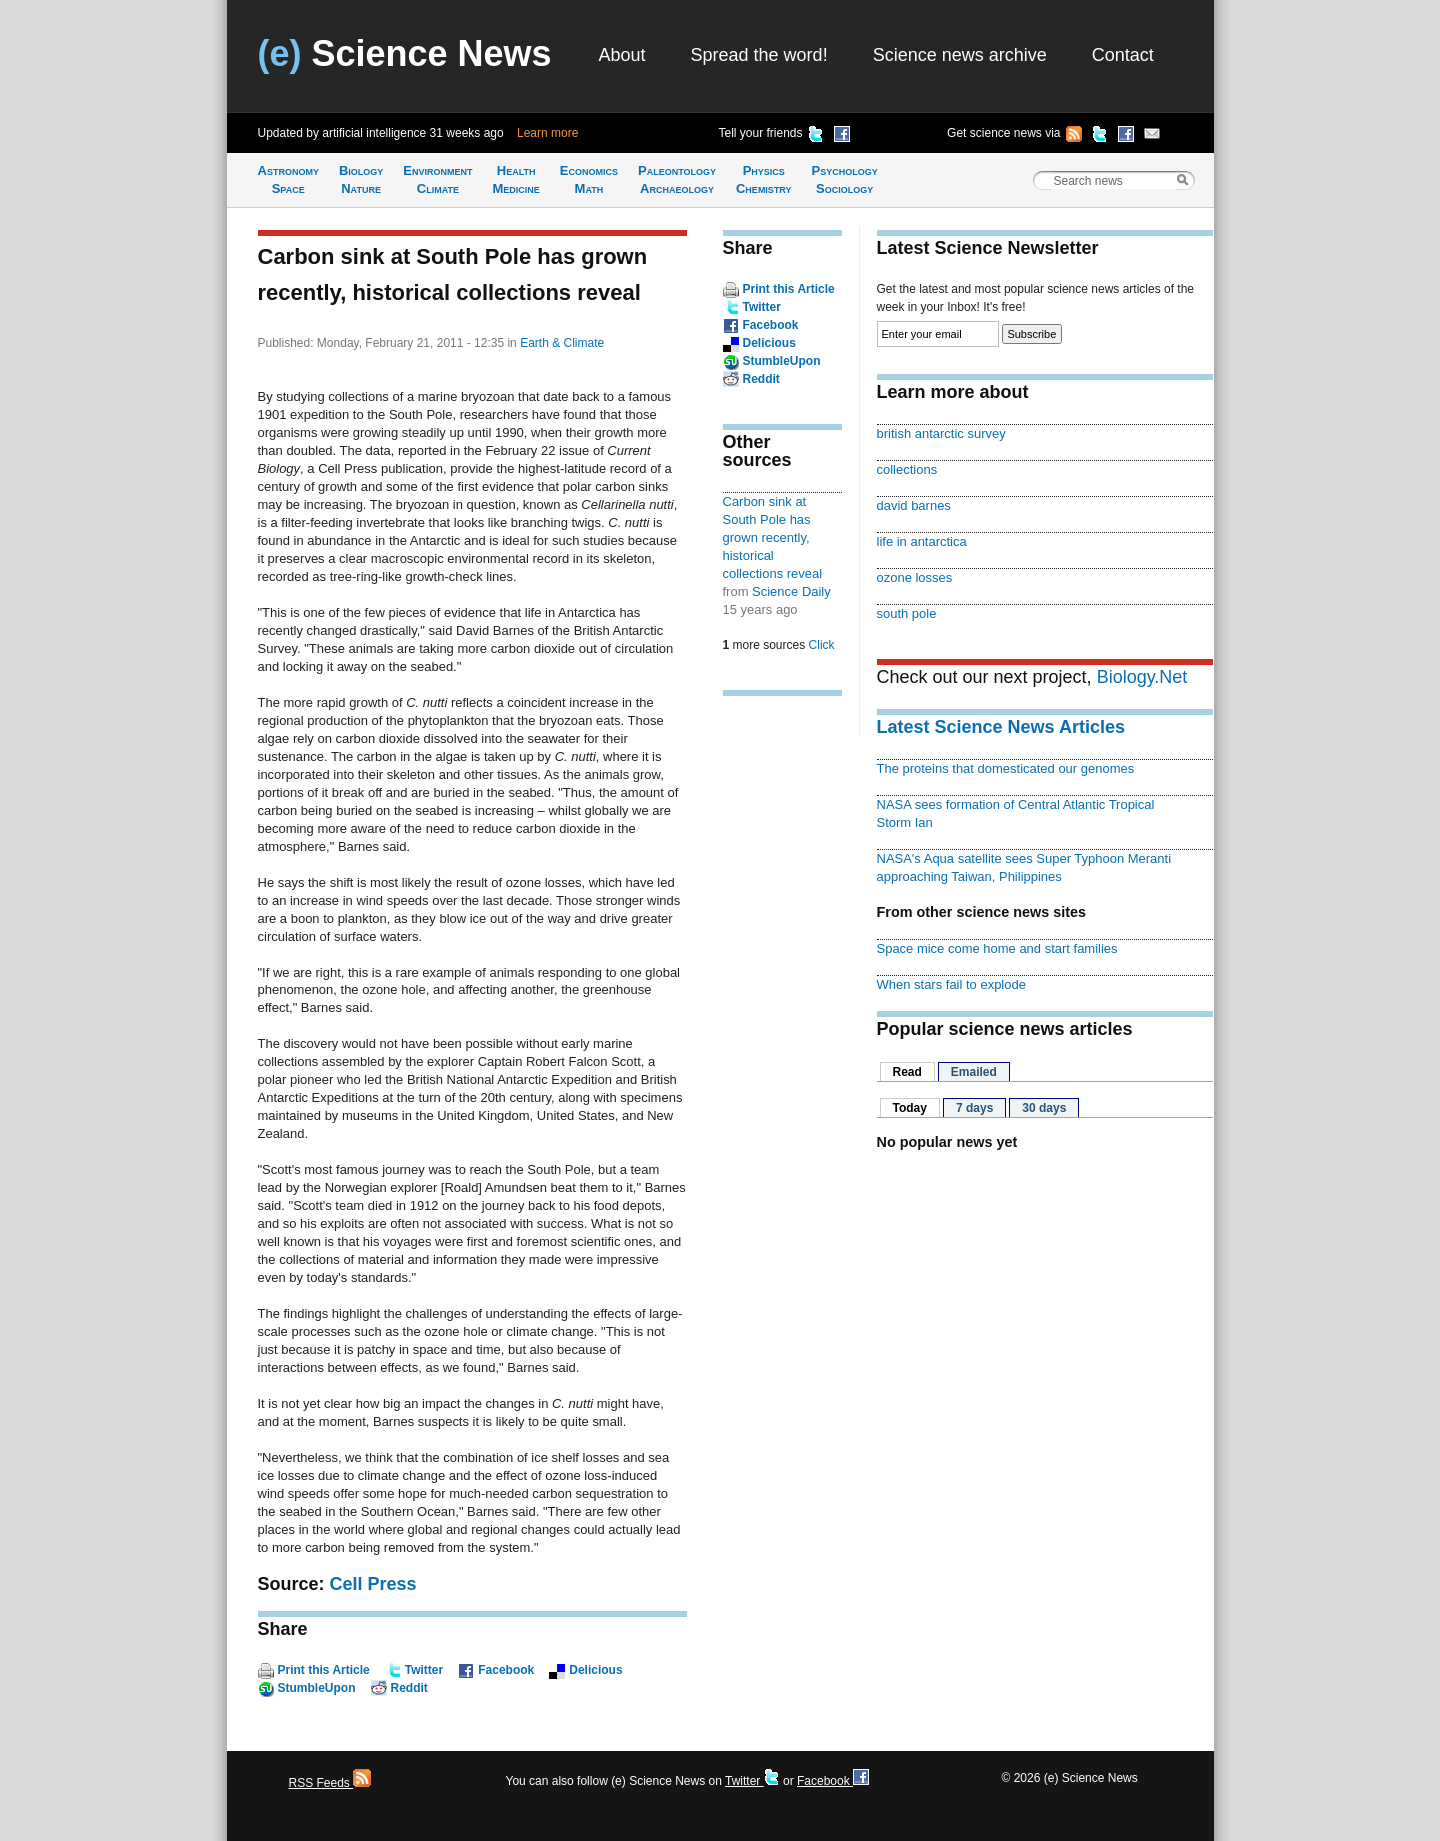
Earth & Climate (562, 343)
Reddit (409, 1688)
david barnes (914, 505)
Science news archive (960, 55)
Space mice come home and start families (997, 948)
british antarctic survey (941, 433)
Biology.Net (1142, 677)
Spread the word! (759, 55)
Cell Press (373, 1584)
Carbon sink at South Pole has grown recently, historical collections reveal (773, 537)
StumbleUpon (317, 1688)
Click (822, 645)
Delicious (595, 1670)
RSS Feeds (330, 1783)
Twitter (424, 1670)
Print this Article (324, 1670)
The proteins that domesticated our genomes (1006, 768)
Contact (1123, 55)
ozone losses (915, 577)
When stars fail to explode (951, 984)
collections (907, 469)
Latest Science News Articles (1001, 727)
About (622, 55)
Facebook (506, 1670)
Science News (405, 53)
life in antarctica (922, 541)
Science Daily (791, 591)
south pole (907, 613)
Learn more (547, 133)
